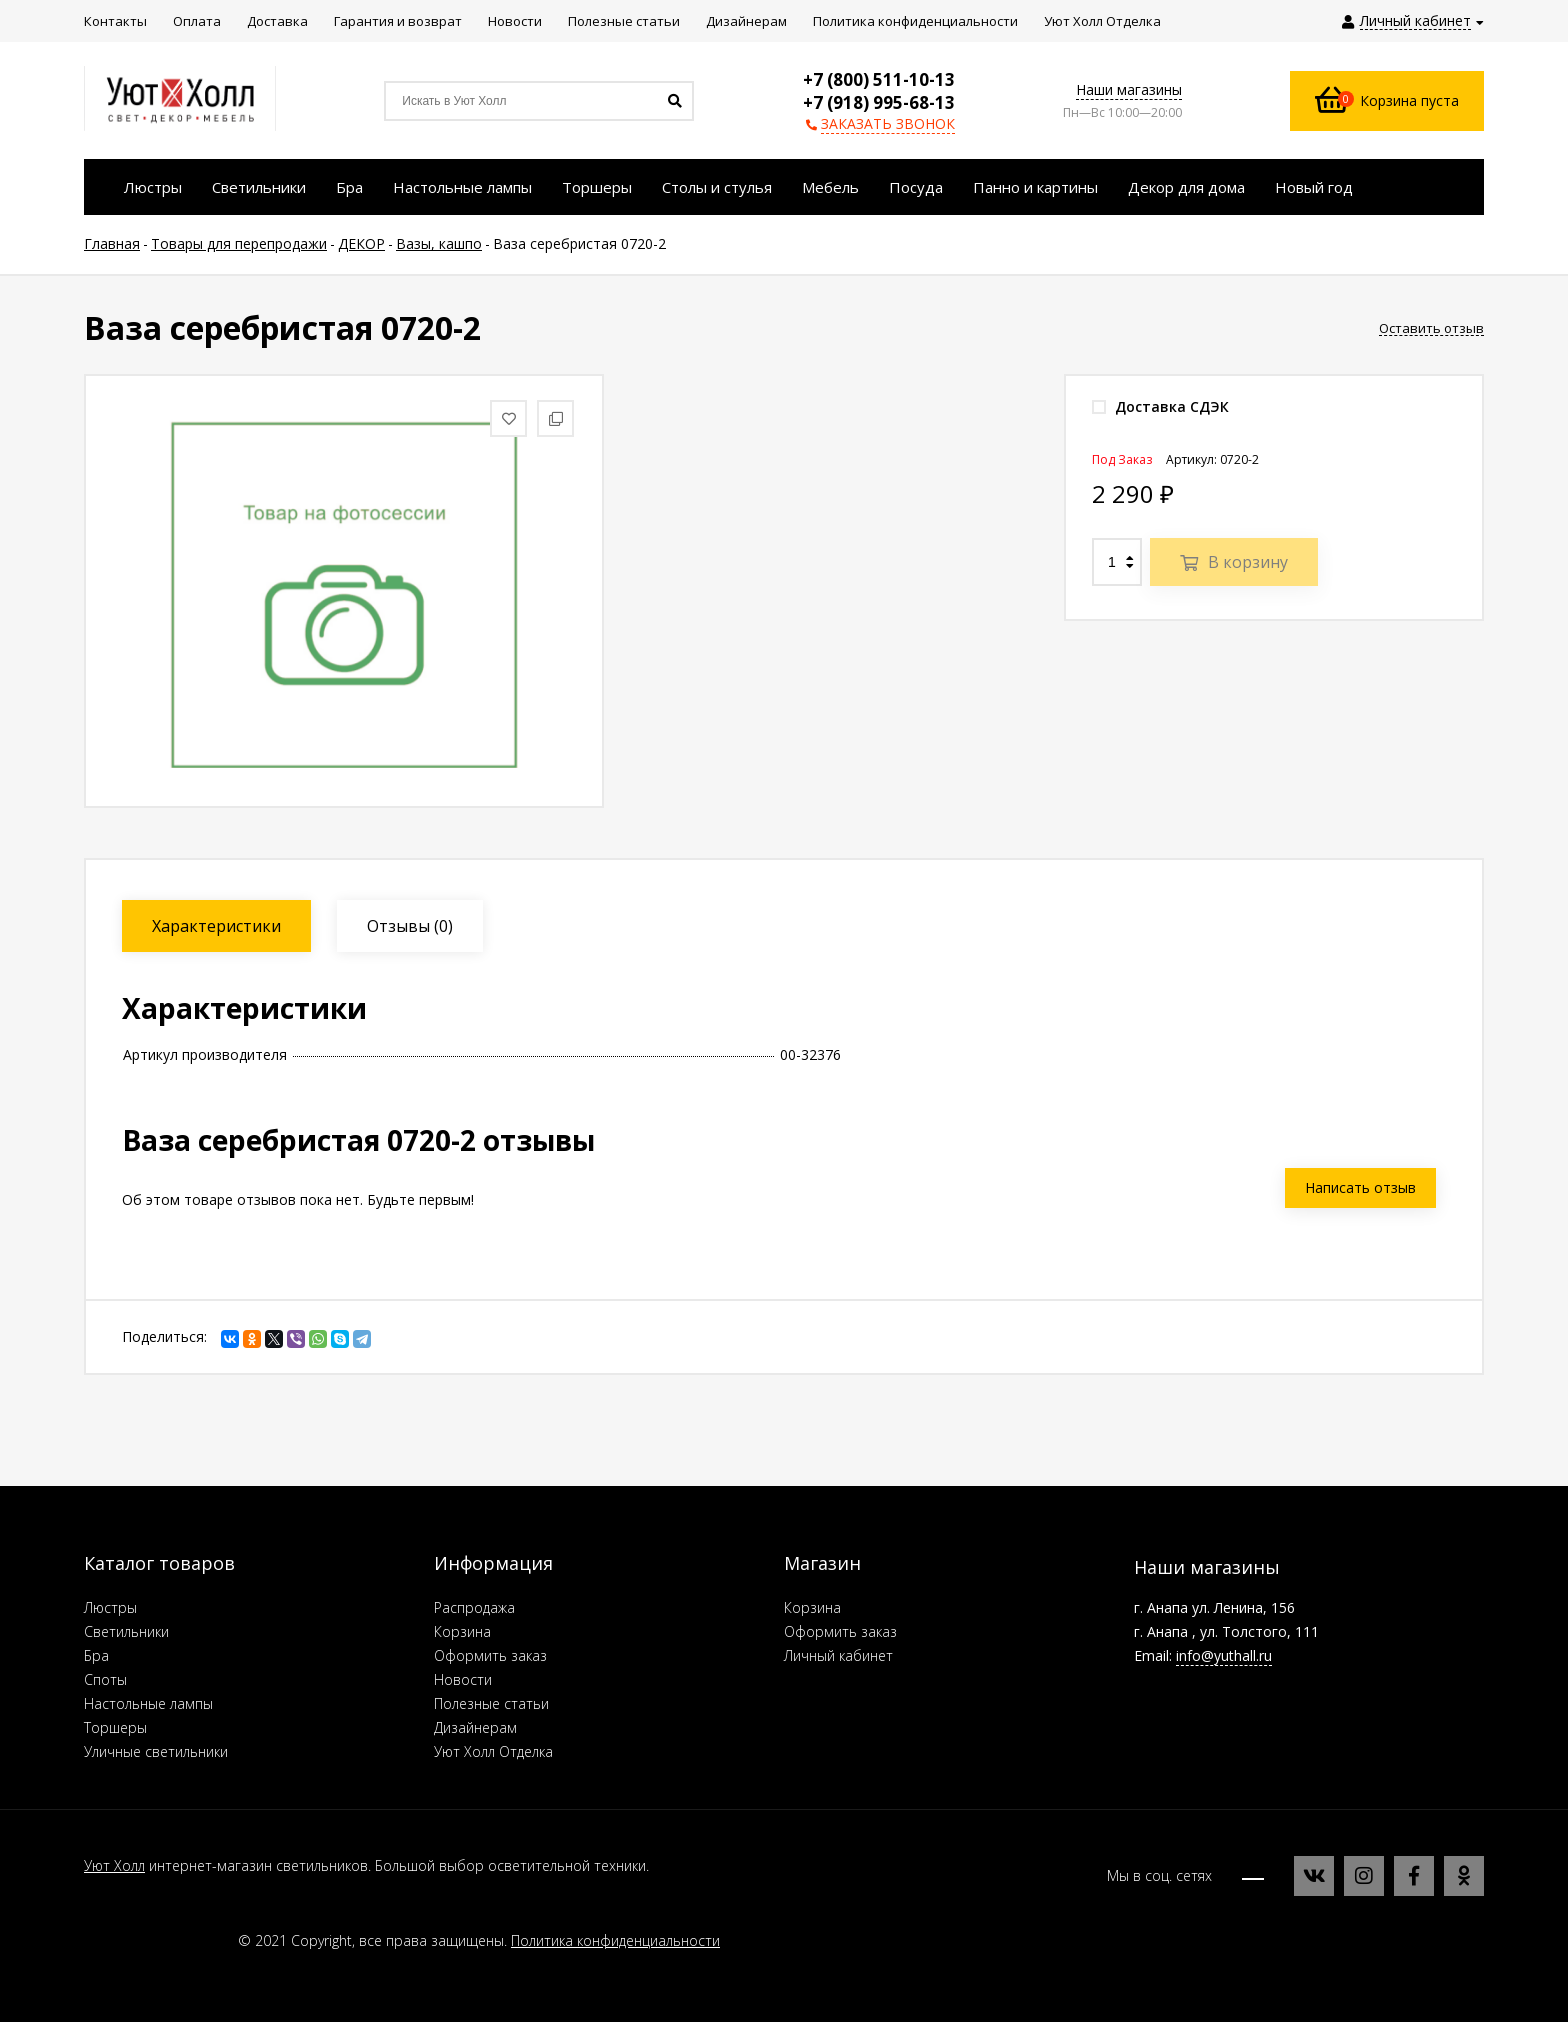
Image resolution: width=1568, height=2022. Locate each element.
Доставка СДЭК (1160, 406)
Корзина (462, 1631)
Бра (96, 1655)
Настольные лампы (148, 1703)
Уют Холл (114, 1865)
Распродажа (474, 1607)
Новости (463, 1679)
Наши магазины (1129, 89)
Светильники (126, 1631)
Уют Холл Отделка (493, 1751)
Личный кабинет (838, 1655)
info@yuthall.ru (1224, 1655)
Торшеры (115, 1727)
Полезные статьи (491, 1703)
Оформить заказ (490, 1655)
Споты (105, 1679)
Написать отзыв (1360, 1187)
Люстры (110, 1607)
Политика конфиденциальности (615, 1940)
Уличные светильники (156, 1751)
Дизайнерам (475, 1727)
